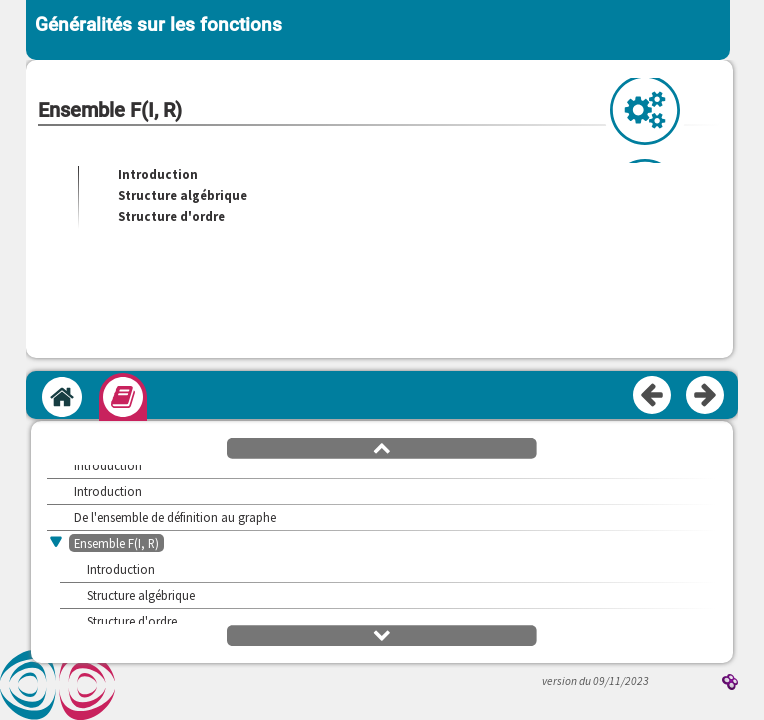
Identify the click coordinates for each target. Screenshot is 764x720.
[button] (382, 447)
